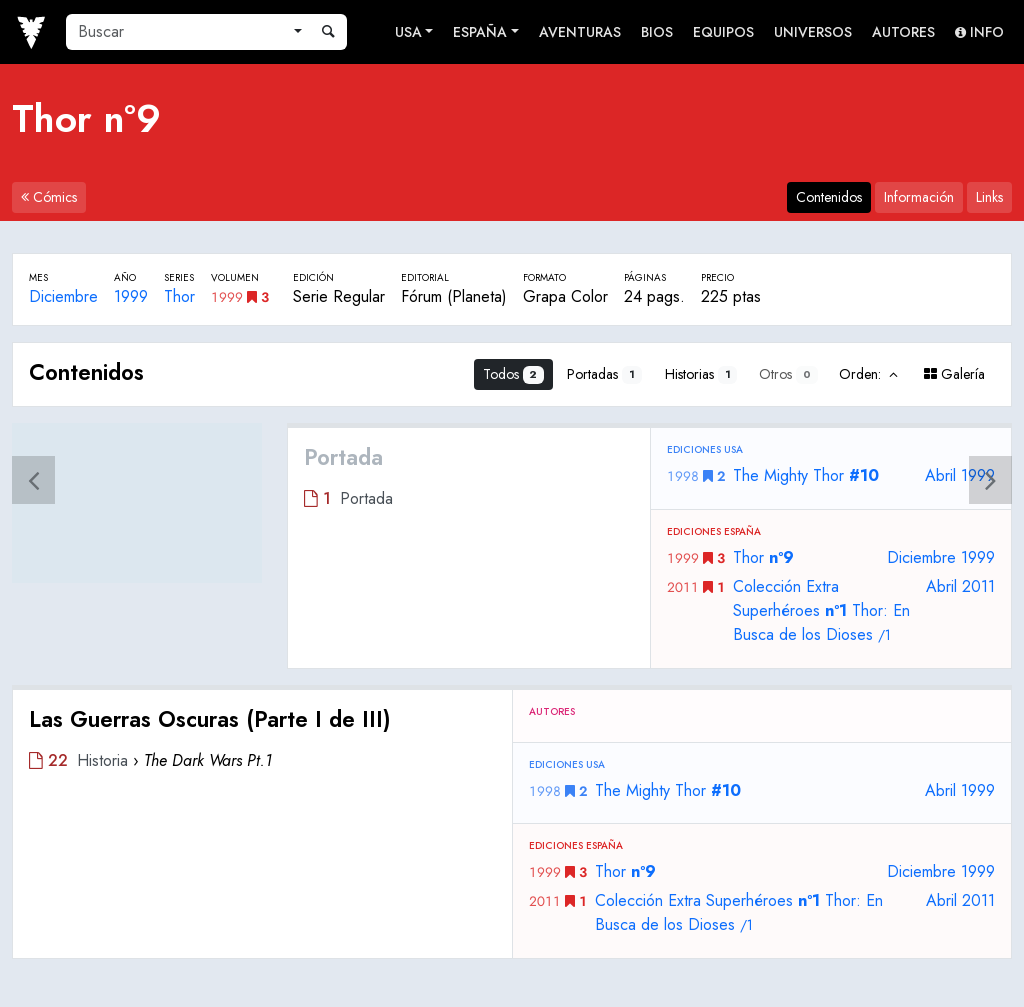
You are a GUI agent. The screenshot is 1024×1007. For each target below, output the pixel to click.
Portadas (604, 374)
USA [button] (408, 32)
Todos (514, 374)
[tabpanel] (512, 650)
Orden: (870, 374)
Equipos (723, 32)
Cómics (49, 197)
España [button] (480, 32)
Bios (657, 32)
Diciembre (63, 296)
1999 (131, 296)
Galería (954, 374)
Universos (813, 32)
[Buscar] (176, 32)
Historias (701, 374)
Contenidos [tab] (829, 197)
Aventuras (580, 32)
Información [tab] (919, 197)
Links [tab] (989, 197)
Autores (903, 32)
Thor (179, 296)
